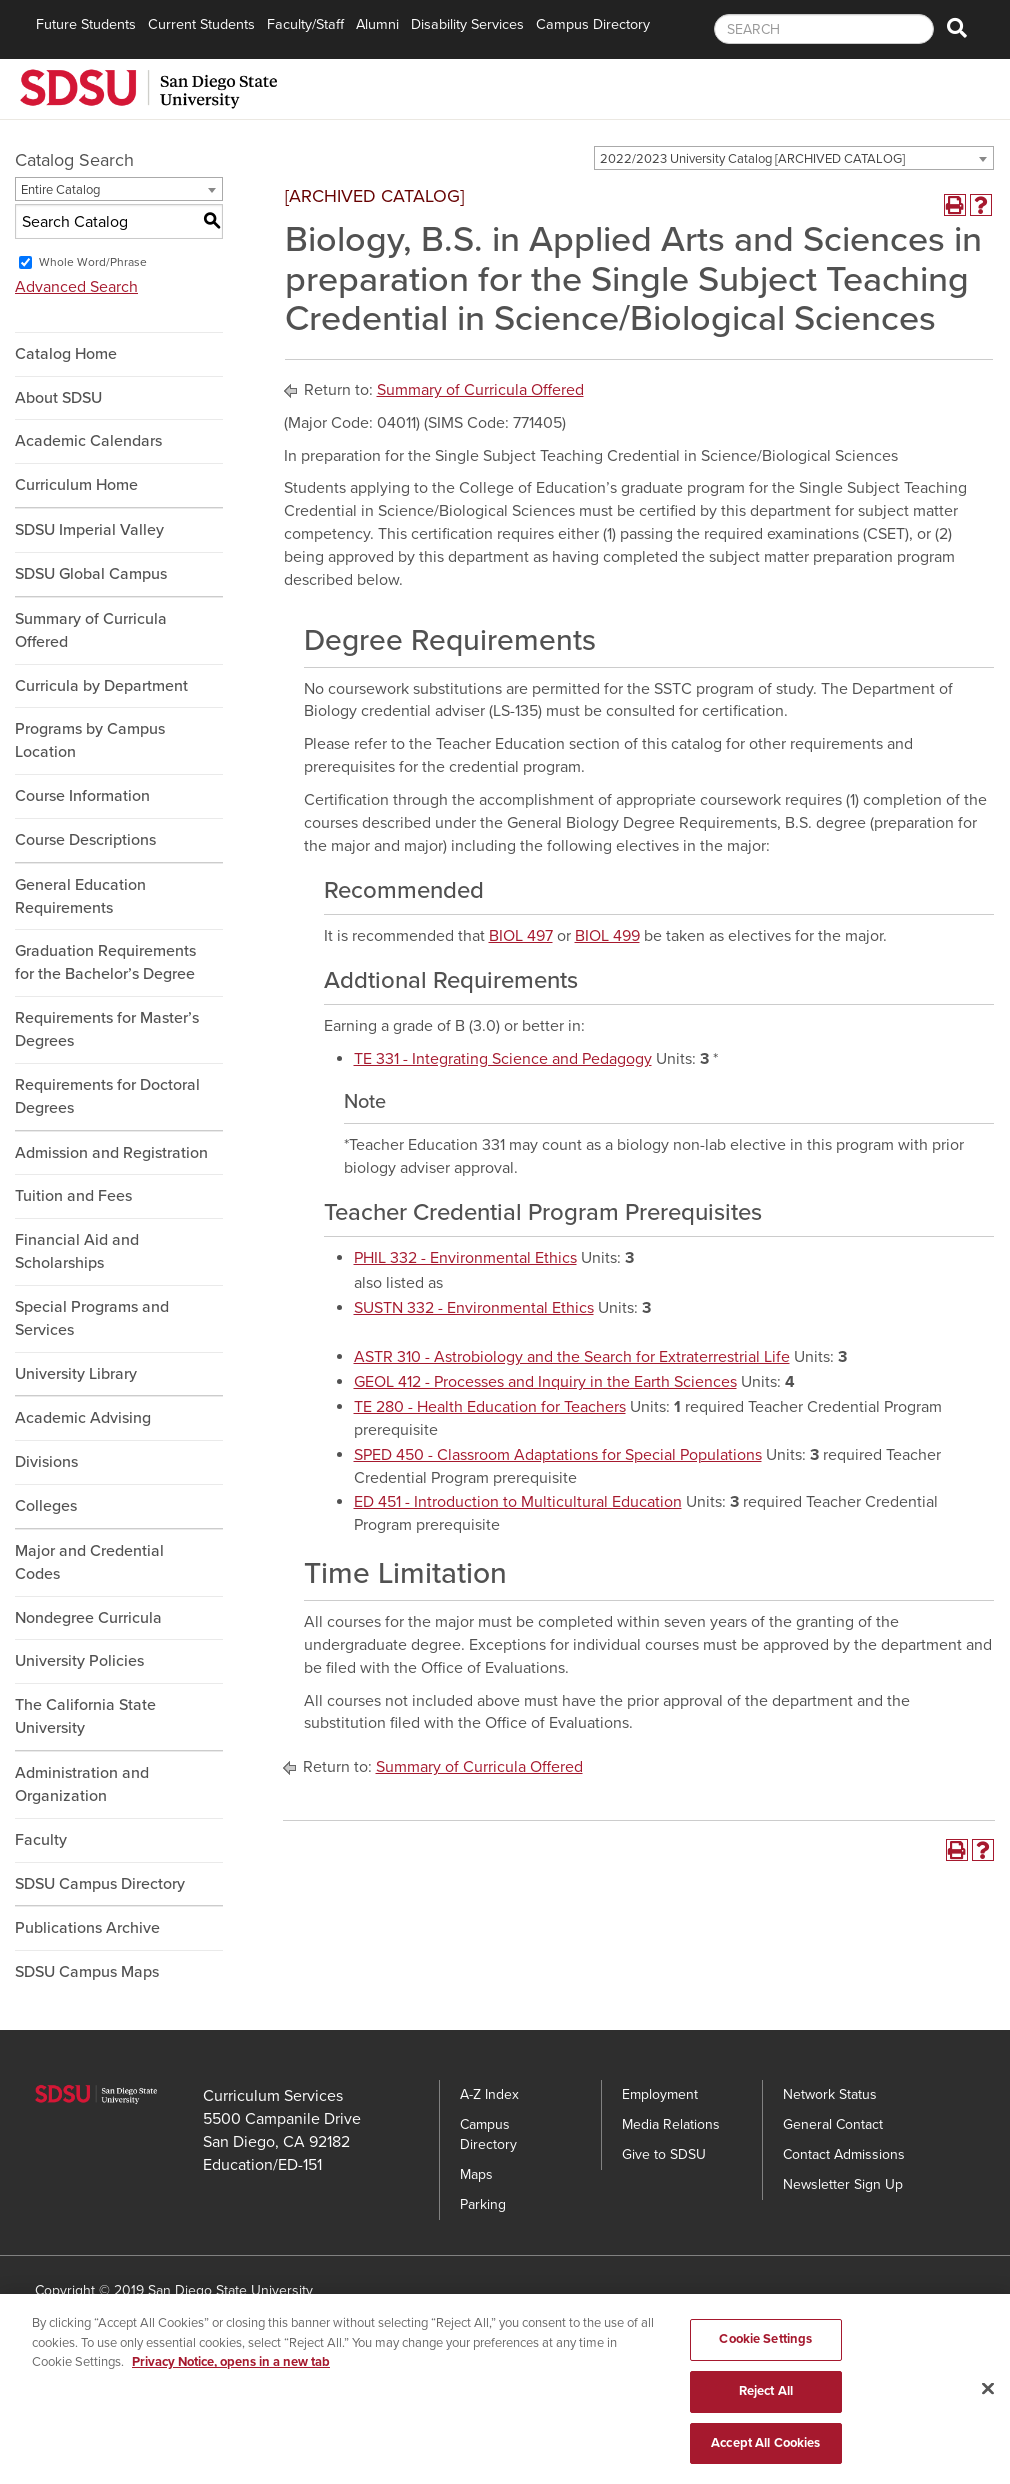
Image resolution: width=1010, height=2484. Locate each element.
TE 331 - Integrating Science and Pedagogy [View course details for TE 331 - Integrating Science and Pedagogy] (503, 1059)
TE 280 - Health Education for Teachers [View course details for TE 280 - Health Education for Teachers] (490, 1407)
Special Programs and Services (92, 1318)
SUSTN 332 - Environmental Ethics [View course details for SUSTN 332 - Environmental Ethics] (474, 1308)
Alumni (377, 24)
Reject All (766, 2417)
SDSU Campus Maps (87, 1972)
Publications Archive (87, 1928)
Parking (483, 2204)
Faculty (41, 1840)
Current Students (201, 24)
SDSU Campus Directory (100, 1884)
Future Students (86, 24)
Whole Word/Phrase (93, 262)
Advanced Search (76, 287)
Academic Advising (83, 1418)
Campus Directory (593, 24)
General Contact (833, 2124)
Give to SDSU (664, 2154)
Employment (660, 2094)
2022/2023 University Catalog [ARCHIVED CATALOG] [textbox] (752, 159)
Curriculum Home (76, 485)
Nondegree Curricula (88, 1618)
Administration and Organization (82, 1784)
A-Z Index (489, 2094)
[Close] (988, 2415)
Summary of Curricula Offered (91, 630)
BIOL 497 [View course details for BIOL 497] (521, 936)
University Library (76, 1374)
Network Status (830, 2094)
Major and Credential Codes (89, 1562)
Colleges (46, 1506)
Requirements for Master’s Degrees (107, 1029)
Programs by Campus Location (90, 740)
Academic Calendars (88, 441)
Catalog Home (66, 354)
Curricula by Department (101, 686)
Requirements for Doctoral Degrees (107, 1096)
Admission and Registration (111, 1153)
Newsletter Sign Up (843, 2184)
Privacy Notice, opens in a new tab (231, 2388)
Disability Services (467, 24)
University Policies (79, 1661)
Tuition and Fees (73, 1196)
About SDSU (58, 398)
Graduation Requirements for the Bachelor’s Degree (105, 962)
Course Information (82, 796)
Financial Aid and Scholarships (77, 1251)
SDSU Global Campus (91, 574)
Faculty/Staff (305, 24)
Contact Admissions (844, 2154)
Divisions (46, 1462)
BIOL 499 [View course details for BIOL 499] (607, 936)
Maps (476, 2174)
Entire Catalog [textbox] (60, 190)
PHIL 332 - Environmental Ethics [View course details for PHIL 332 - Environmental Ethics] (465, 1258)
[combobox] (794, 158)
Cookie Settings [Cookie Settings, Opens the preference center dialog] (765, 2365)
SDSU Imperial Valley (89, 530)
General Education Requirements (80, 896)
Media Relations (671, 2124)
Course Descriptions (85, 840)
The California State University (85, 1716)
